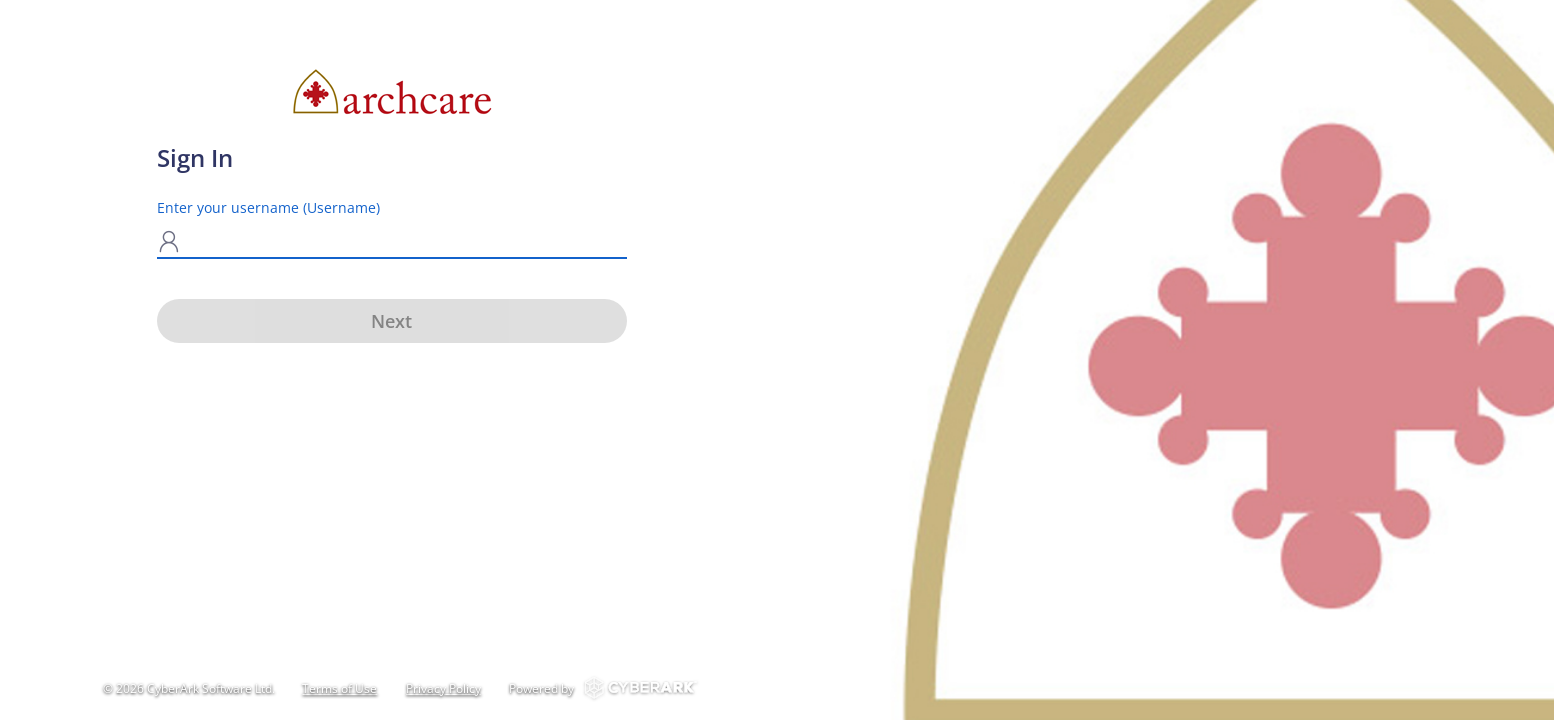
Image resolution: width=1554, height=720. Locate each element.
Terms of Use (339, 688)
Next (391, 321)
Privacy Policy (443, 688)
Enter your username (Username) (268, 207)
